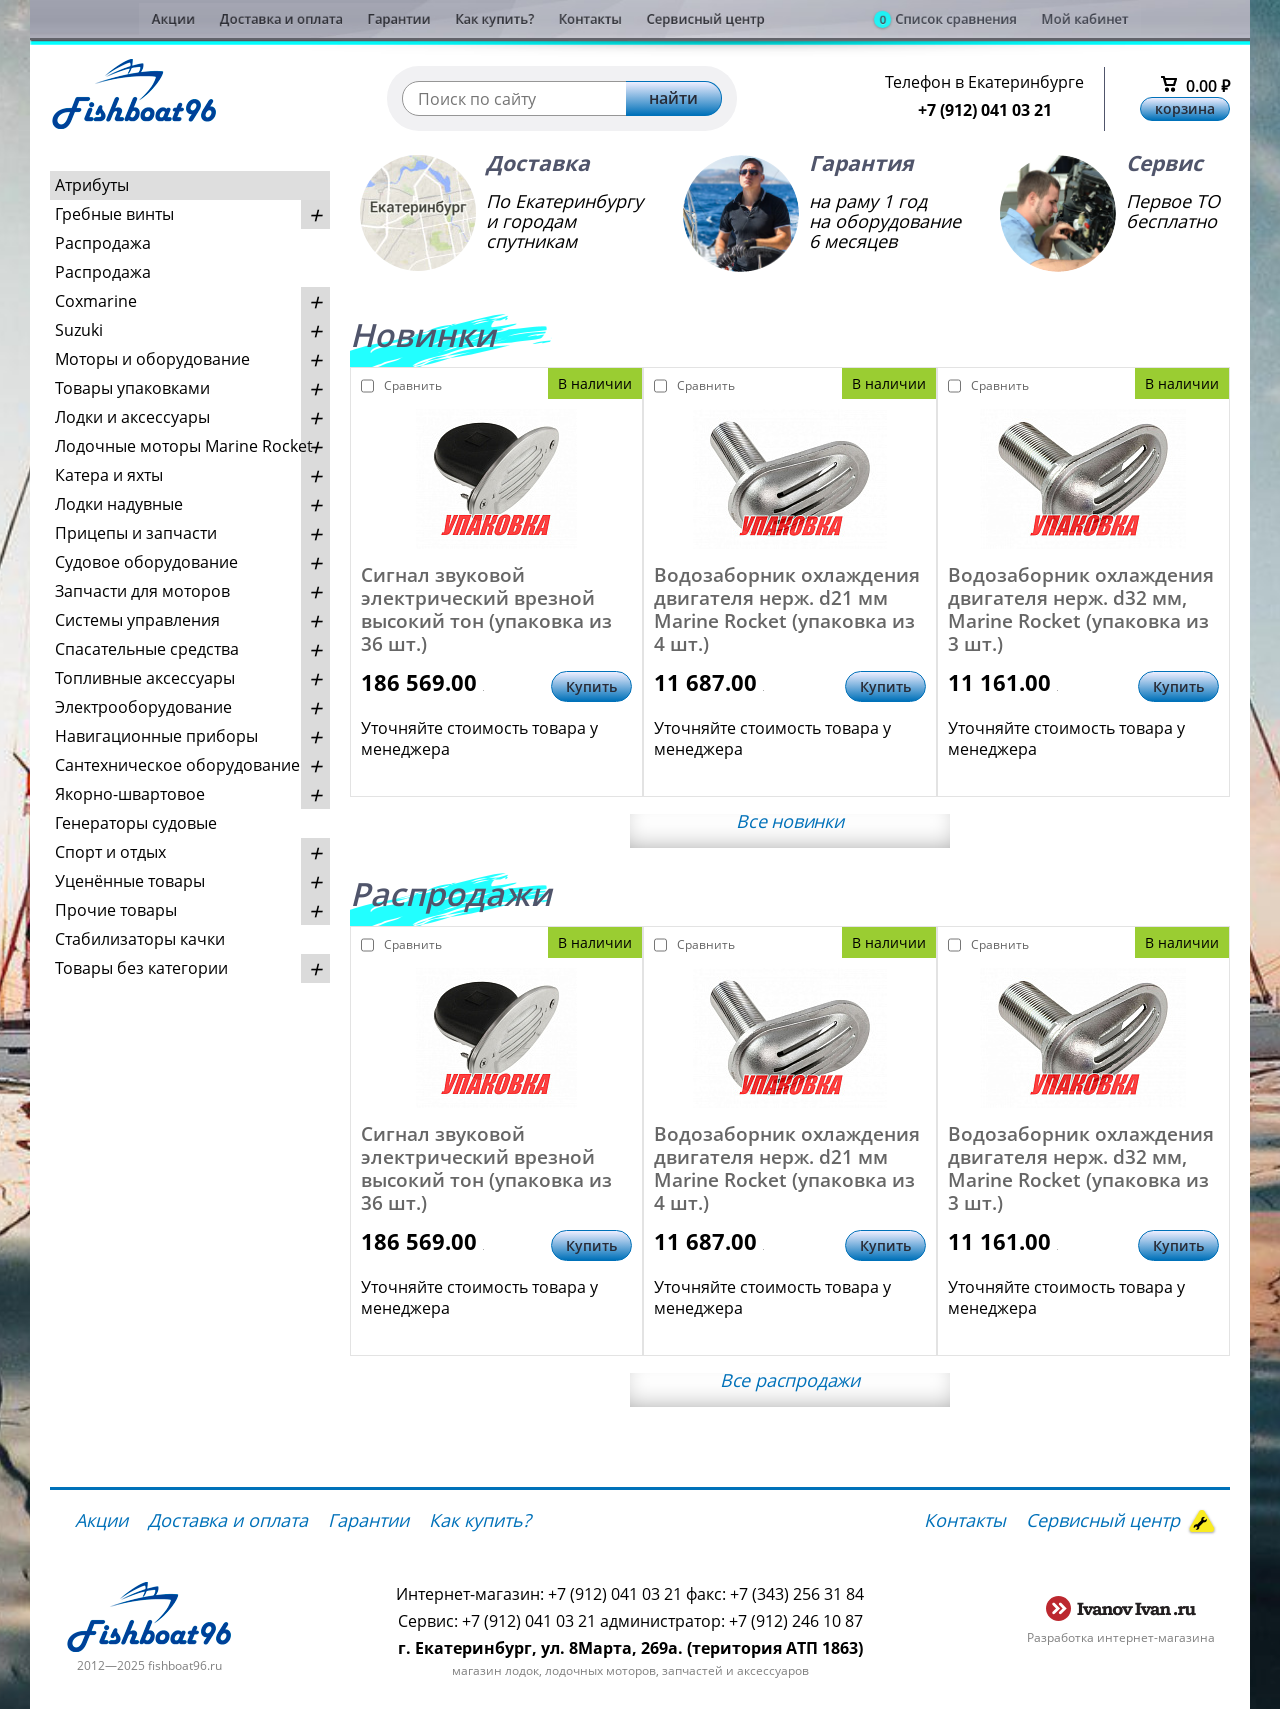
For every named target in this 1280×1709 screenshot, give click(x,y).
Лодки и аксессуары (132, 417)
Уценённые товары (130, 881)
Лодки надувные (119, 504)
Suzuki (79, 330)
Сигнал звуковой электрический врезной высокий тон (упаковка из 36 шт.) (486, 609)
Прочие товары (116, 910)
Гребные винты (114, 214)
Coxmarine (96, 301)
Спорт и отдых (110, 852)
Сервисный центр (720, 19)
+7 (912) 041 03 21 (985, 110)
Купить (591, 686)
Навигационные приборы (156, 736)
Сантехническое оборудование (177, 765)
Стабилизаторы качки (140, 939)
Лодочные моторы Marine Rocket (184, 446)
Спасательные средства (147, 649)
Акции (71, 19)
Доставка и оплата (203, 19)
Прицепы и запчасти (136, 533)
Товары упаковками (132, 388)
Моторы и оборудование (152, 359)
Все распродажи (790, 1380)
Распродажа (103, 243)
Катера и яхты (109, 475)
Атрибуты (92, 185)
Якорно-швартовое (130, 794)
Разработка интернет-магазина (1121, 1637)
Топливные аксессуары (145, 678)
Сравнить (403, 386)
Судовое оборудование (146, 562)
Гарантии (346, 19)
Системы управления (137, 620)
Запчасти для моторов (142, 591)
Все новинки (790, 821)
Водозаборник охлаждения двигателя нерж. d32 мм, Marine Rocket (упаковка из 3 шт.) (1081, 609)
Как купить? (463, 19)
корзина (1185, 108)
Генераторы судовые (136, 823)
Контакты (579, 19)
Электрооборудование (143, 707)
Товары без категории (141, 968)
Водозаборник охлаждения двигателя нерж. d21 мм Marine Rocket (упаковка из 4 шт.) (787, 609)
